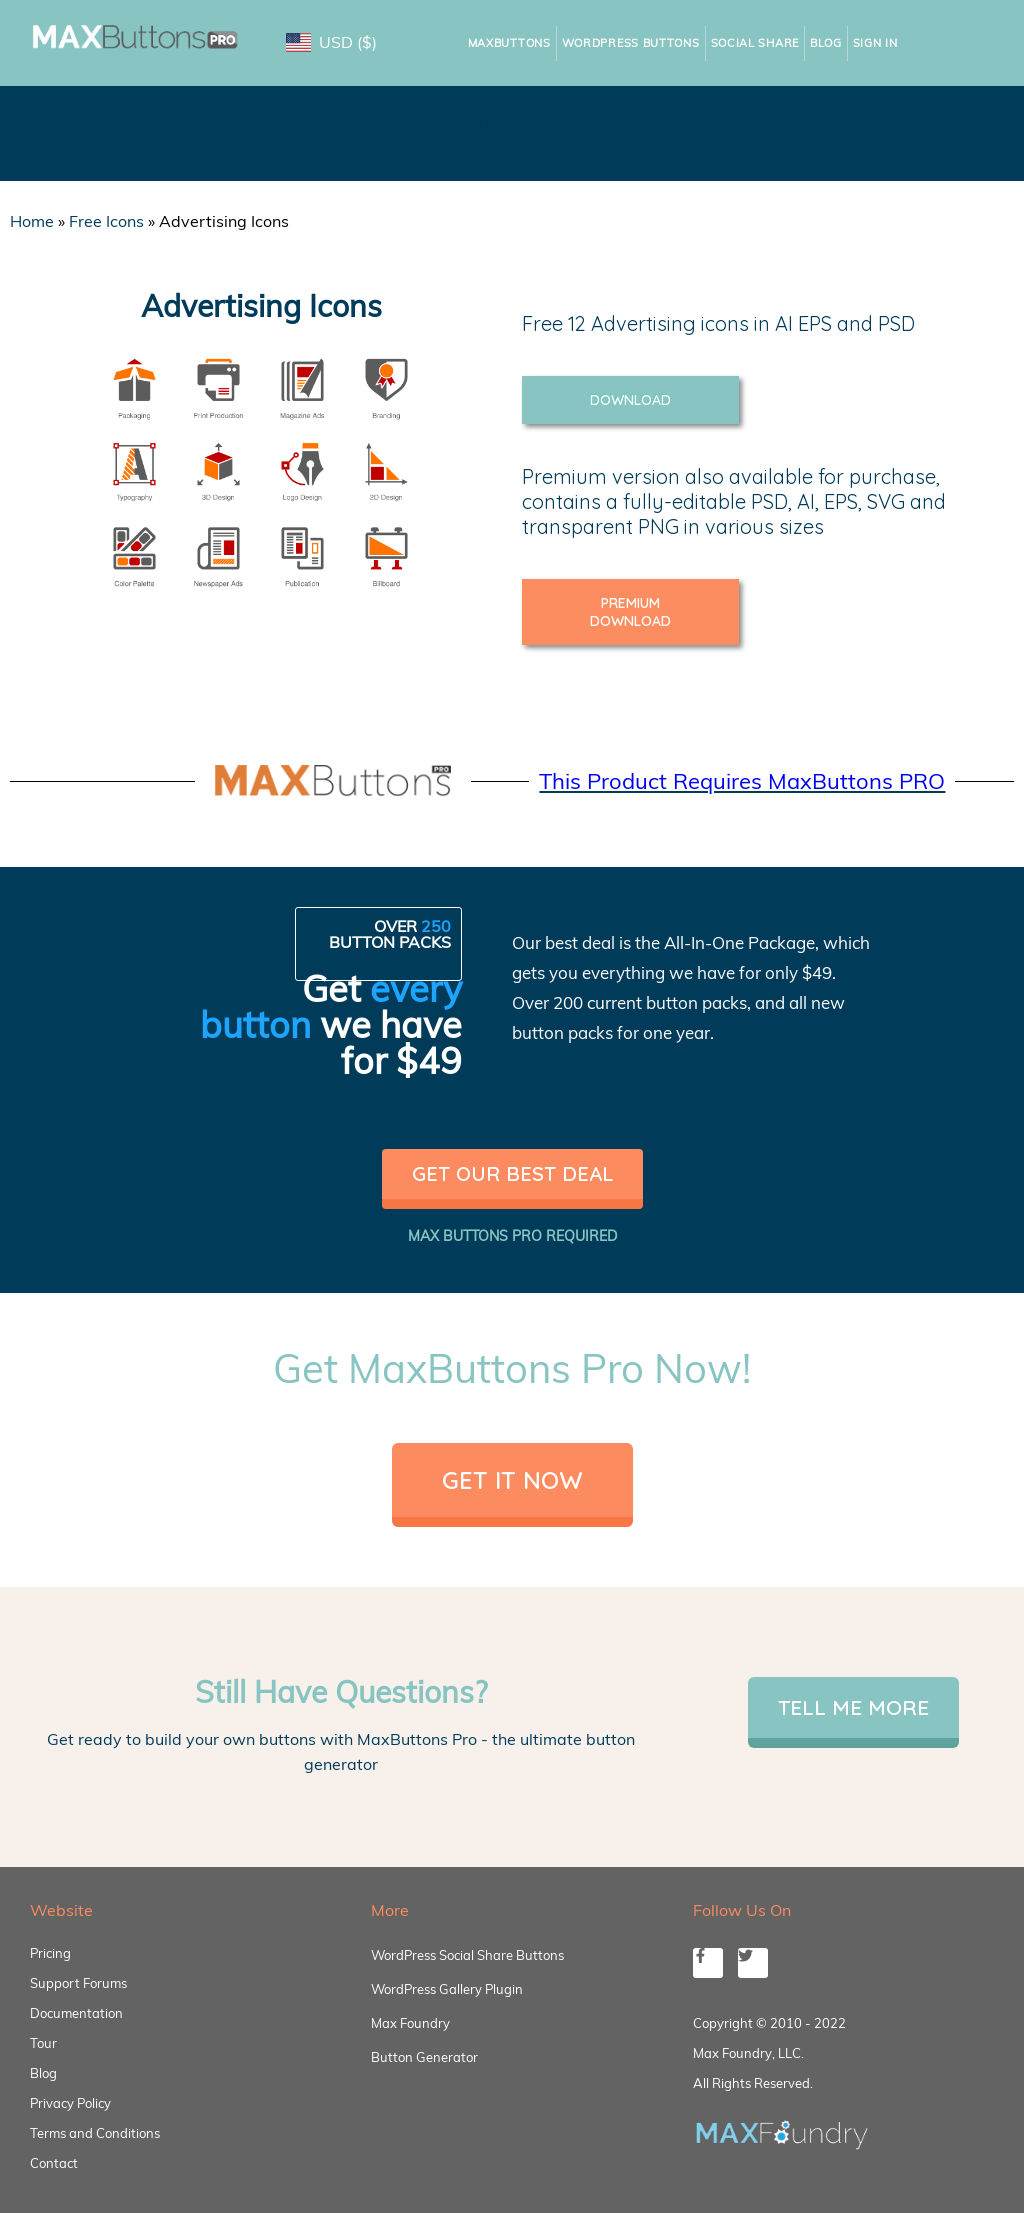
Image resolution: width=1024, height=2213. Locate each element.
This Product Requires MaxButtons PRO (742, 781)
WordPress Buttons (631, 43)
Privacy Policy (70, 2103)
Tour (43, 2043)
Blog (826, 43)
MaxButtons (509, 43)
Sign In (875, 43)
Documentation (76, 2013)
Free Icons (106, 221)
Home (32, 221)
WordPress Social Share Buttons (467, 1955)
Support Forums (78, 1983)
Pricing (50, 1953)
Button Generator (424, 2057)
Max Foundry (410, 2023)
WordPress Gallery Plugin (447, 1989)
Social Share (755, 43)
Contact (54, 2163)
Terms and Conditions (95, 2133)
